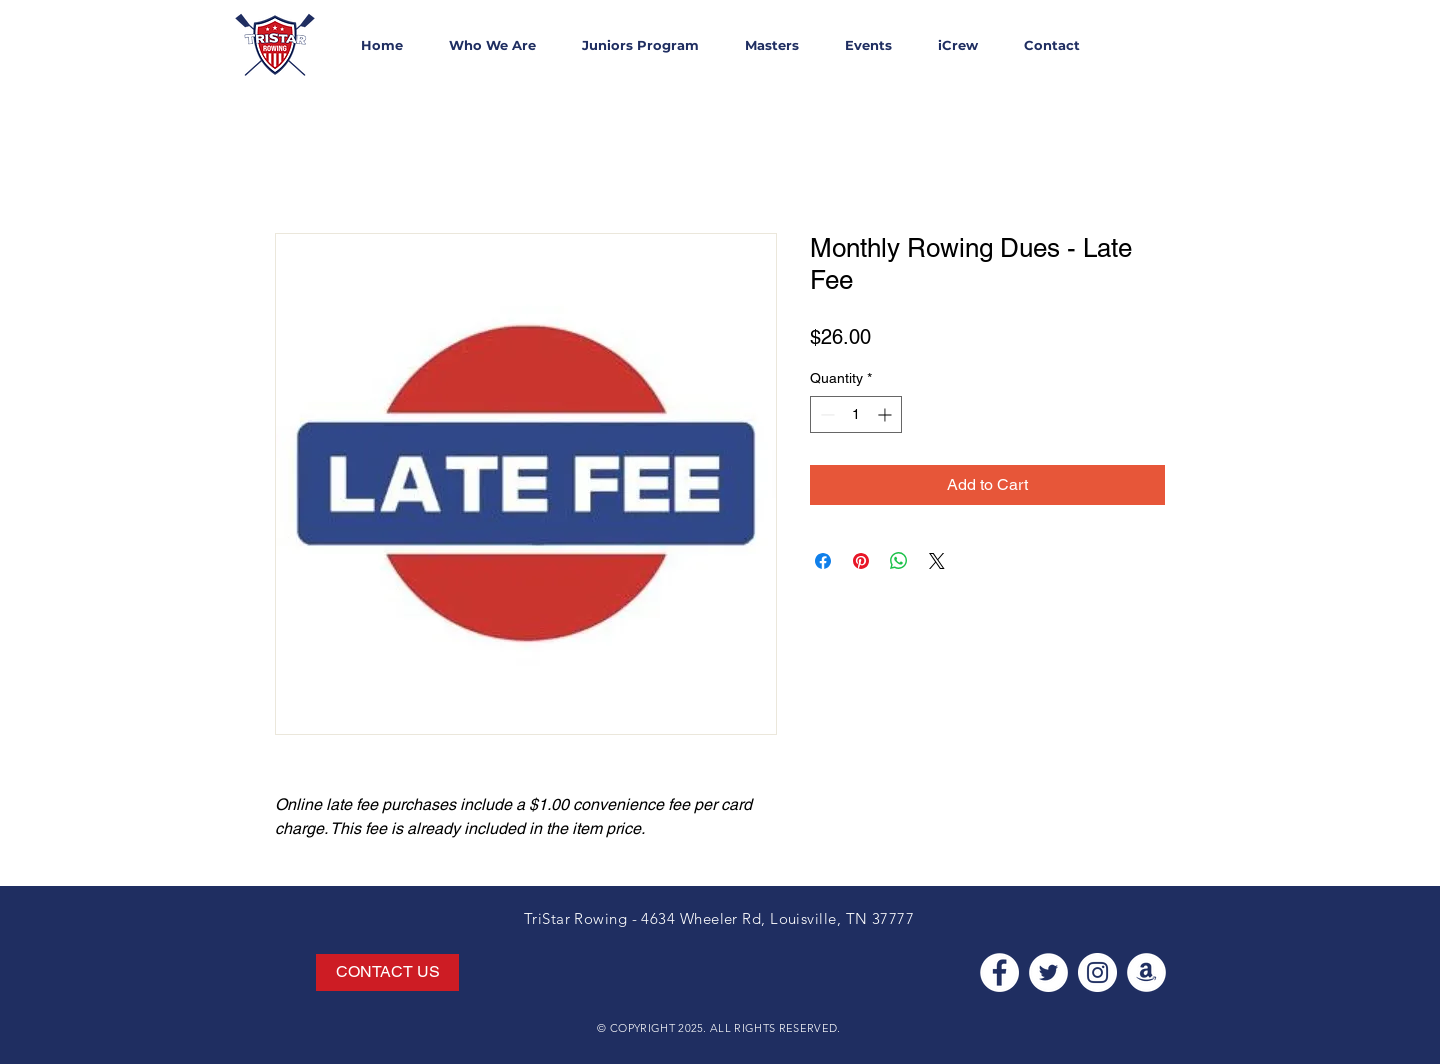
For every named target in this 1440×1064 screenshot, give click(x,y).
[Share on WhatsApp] (899, 561)
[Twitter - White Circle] (1048, 972)
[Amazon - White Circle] (1146, 972)
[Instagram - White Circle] (1097, 972)
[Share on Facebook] (823, 561)
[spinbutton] (856, 414)
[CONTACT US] (387, 972)
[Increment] (886, 414)
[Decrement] (825, 414)
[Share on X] (937, 561)
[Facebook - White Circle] (999, 972)
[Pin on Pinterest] (861, 561)
